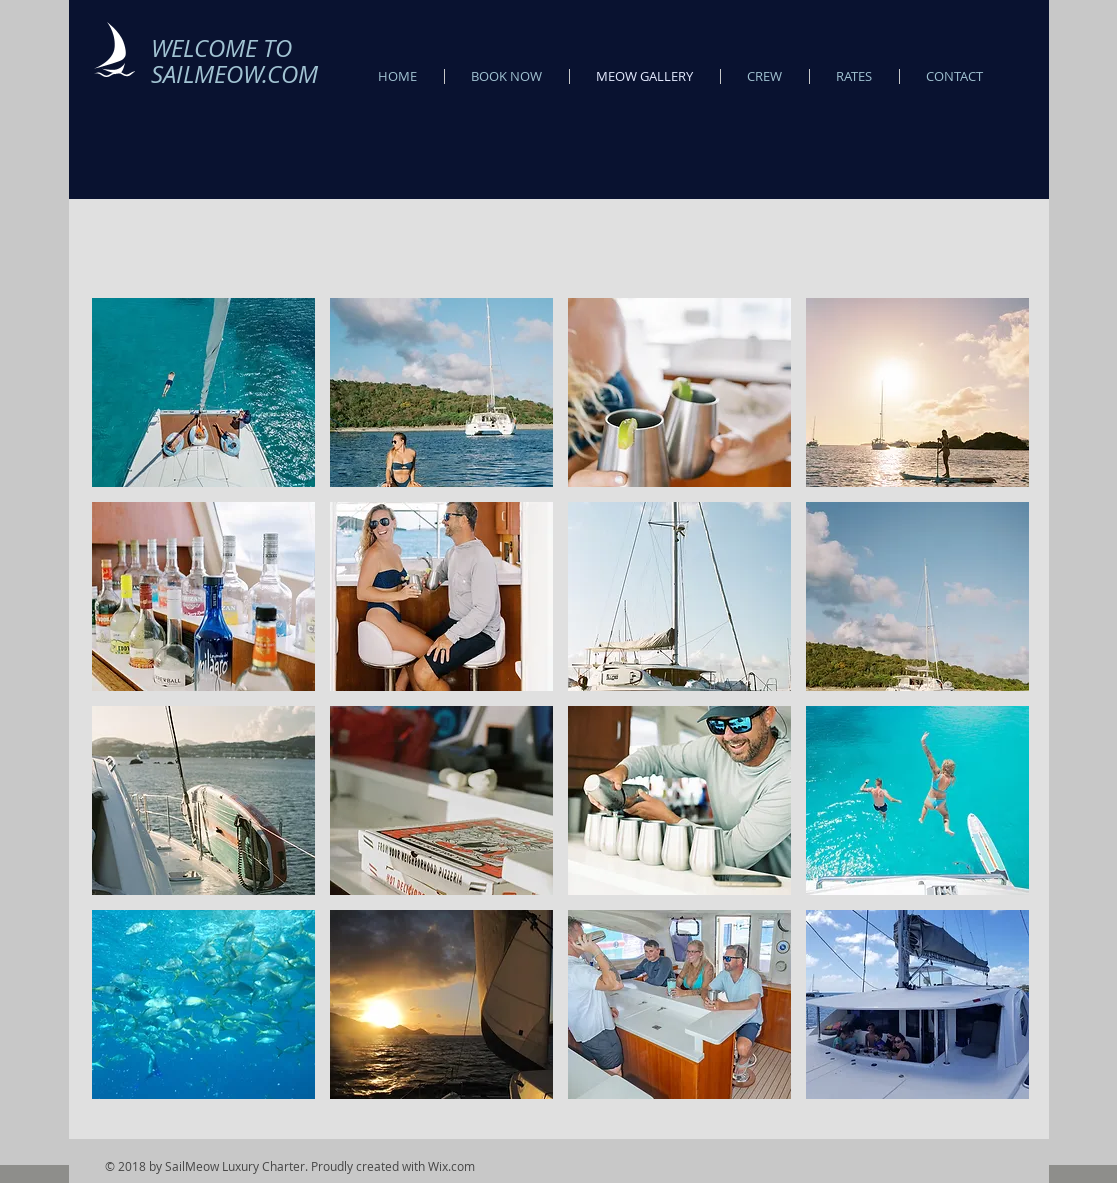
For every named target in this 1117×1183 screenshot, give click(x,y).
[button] (203, 392)
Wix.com (451, 1166)
